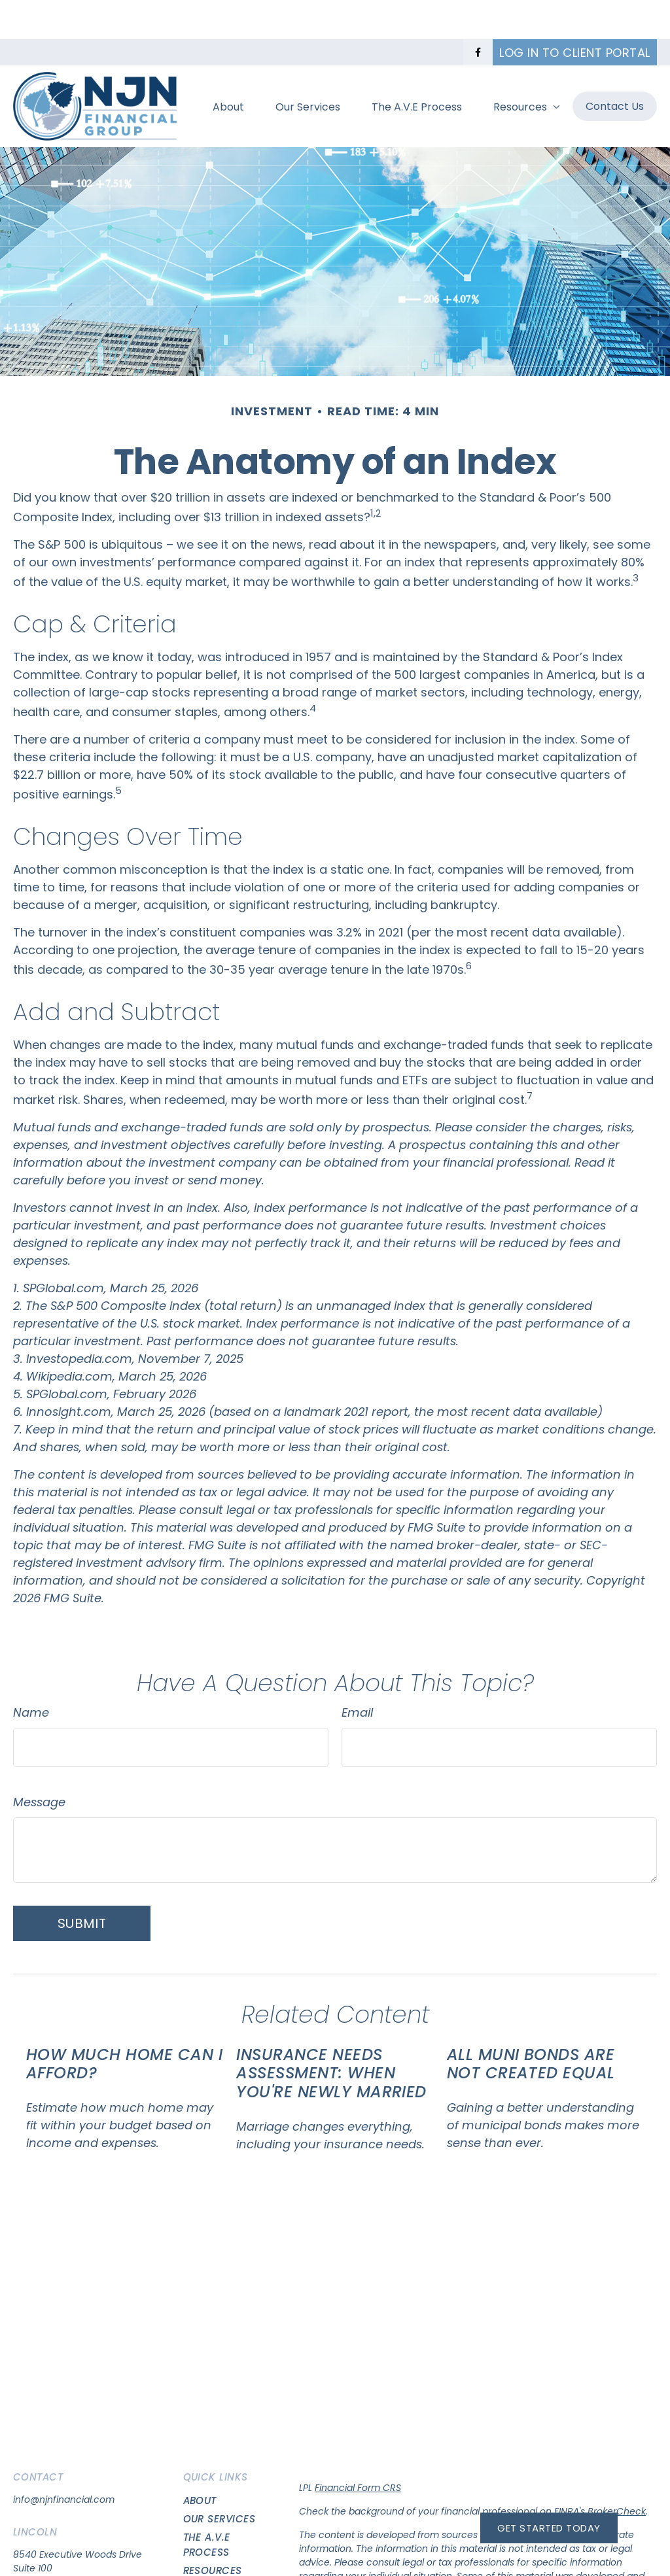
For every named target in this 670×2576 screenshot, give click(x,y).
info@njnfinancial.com (64, 2460)
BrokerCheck (617, 2472)
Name (31, 1673)
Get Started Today (548, 2528)
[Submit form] (81, 1884)
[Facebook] (478, 13)
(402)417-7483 (46, 2566)
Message (39, 1763)
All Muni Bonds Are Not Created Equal (531, 2024)
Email (357, 1673)
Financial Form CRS (358, 2448)
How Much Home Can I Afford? (124, 2024)
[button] (228, 66)
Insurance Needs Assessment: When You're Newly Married (331, 2034)
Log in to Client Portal (574, 13)
